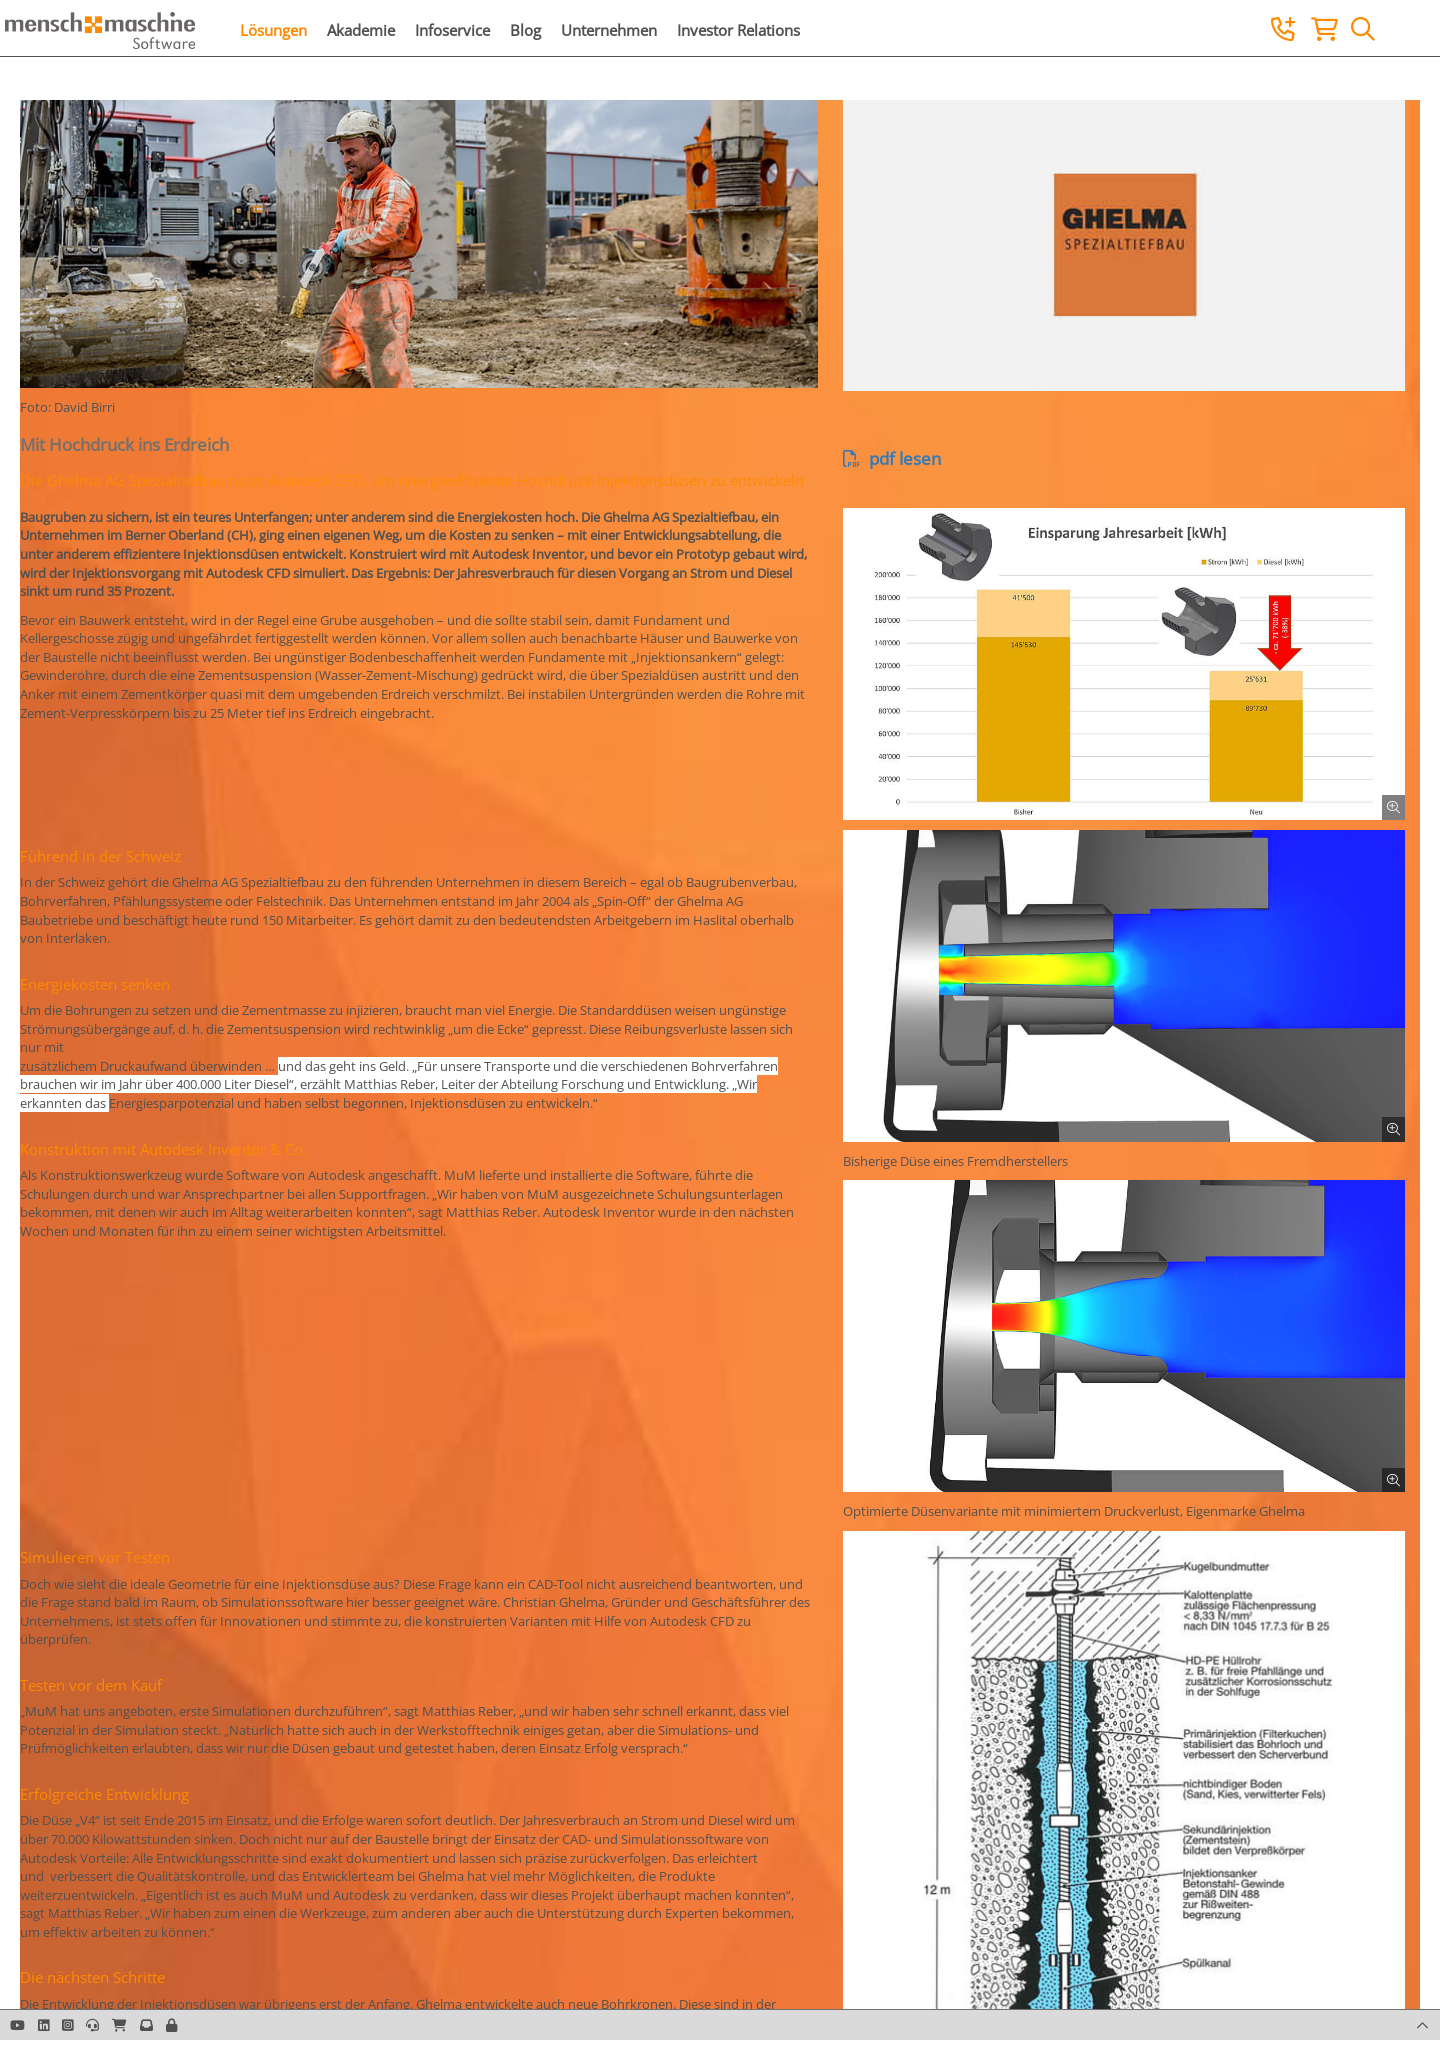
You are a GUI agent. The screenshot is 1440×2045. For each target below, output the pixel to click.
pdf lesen (892, 458)
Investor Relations (738, 30)
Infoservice (452, 30)
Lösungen (273, 30)
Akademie (361, 30)
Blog (525, 30)
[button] (171, 2025)
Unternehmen (609, 30)
